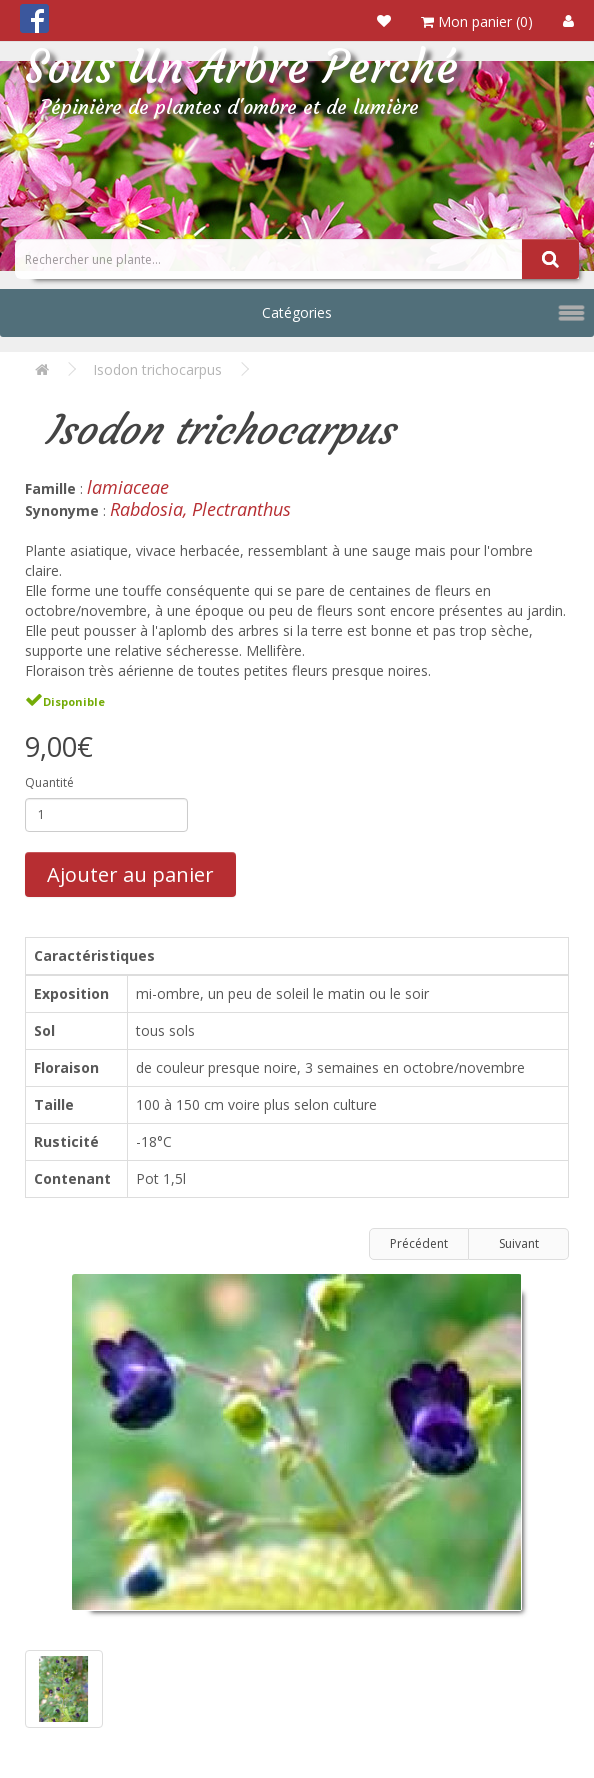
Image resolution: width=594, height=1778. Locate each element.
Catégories (297, 312)
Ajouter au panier (130, 874)
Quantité (49, 782)
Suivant (519, 1243)
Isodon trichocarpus (157, 369)
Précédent (419, 1243)
